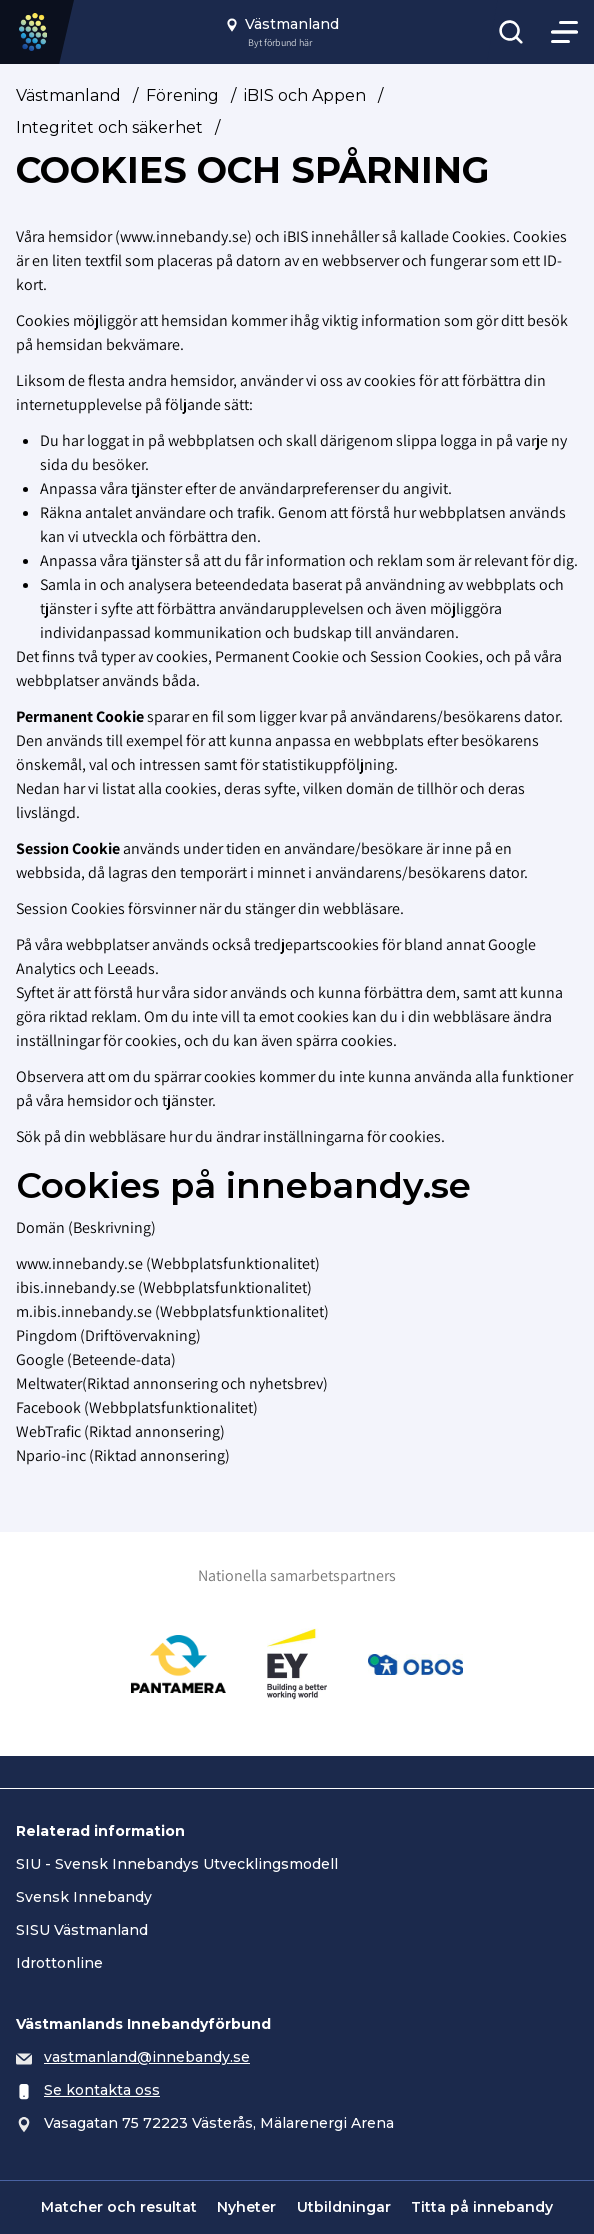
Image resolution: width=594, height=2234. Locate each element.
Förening (182, 95)
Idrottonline (59, 1963)
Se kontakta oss (102, 2090)
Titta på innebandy (482, 2207)
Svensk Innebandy (84, 1897)
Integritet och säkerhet (109, 127)
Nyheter (246, 2207)
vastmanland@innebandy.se (147, 2057)
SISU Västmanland (82, 1930)
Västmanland (68, 95)
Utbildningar (344, 2207)
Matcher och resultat (119, 2207)
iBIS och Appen (305, 95)
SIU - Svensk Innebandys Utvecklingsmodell (177, 1864)
